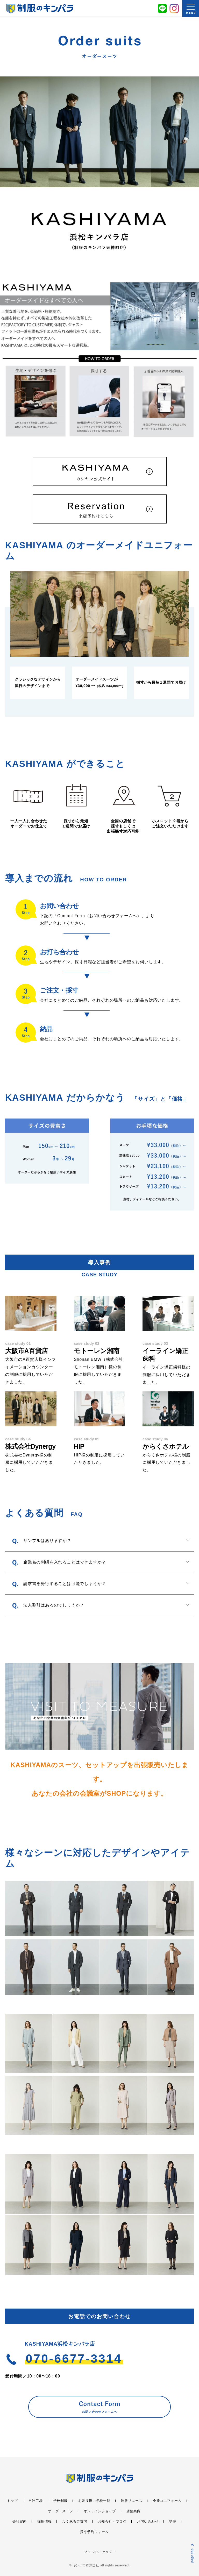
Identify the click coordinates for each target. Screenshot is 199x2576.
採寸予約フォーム (94, 2532)
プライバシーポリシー (99, 2551)
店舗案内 (133, 2511)
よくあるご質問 (74, 2521)
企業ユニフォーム (167, 2501)
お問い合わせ (148, 2521)
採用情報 (44, 2521)
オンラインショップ (100, 2511)
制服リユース (132, 2501)
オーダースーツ (60, 2511)
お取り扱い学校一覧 (94, 2501)
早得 (172, 2521)
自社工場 (36, 2501)
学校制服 (60, 2501)
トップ (12, 2501)
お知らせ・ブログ (112, 2521)
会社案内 (19, 2521)
